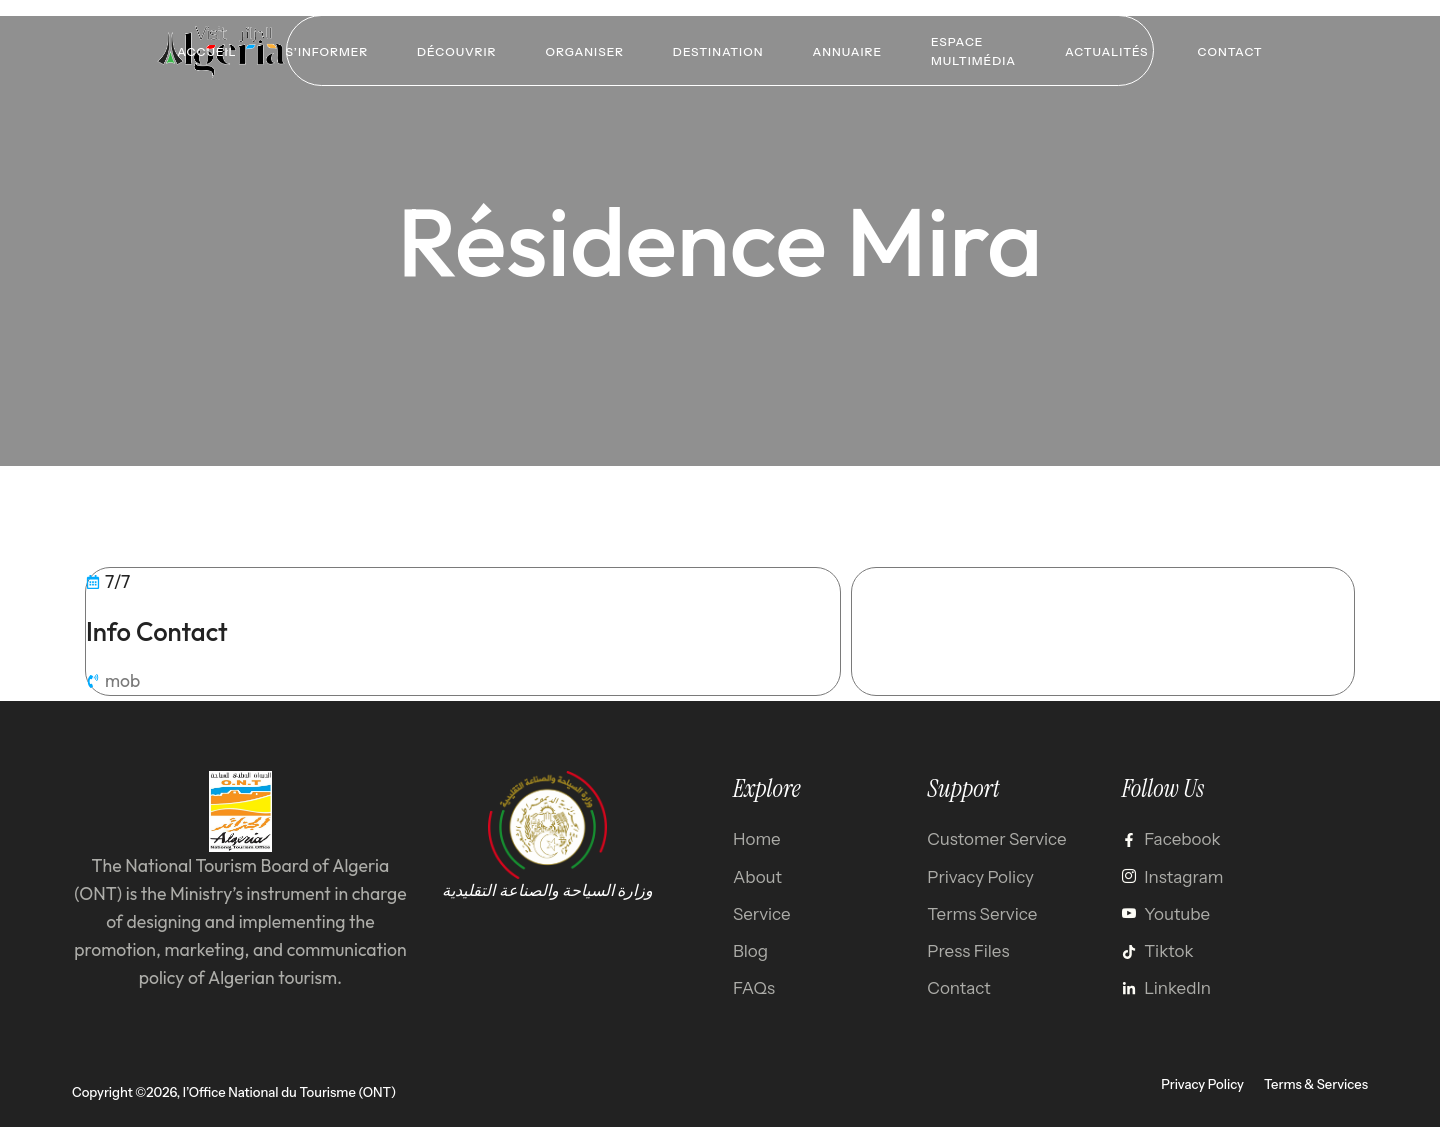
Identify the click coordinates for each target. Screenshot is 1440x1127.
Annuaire (848, 50)
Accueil (202, 50)
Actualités (1110, 50)
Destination (718, 50)
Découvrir (454, 50)
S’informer (324, 50)
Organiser (583, 50)
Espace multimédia (975, 50)
